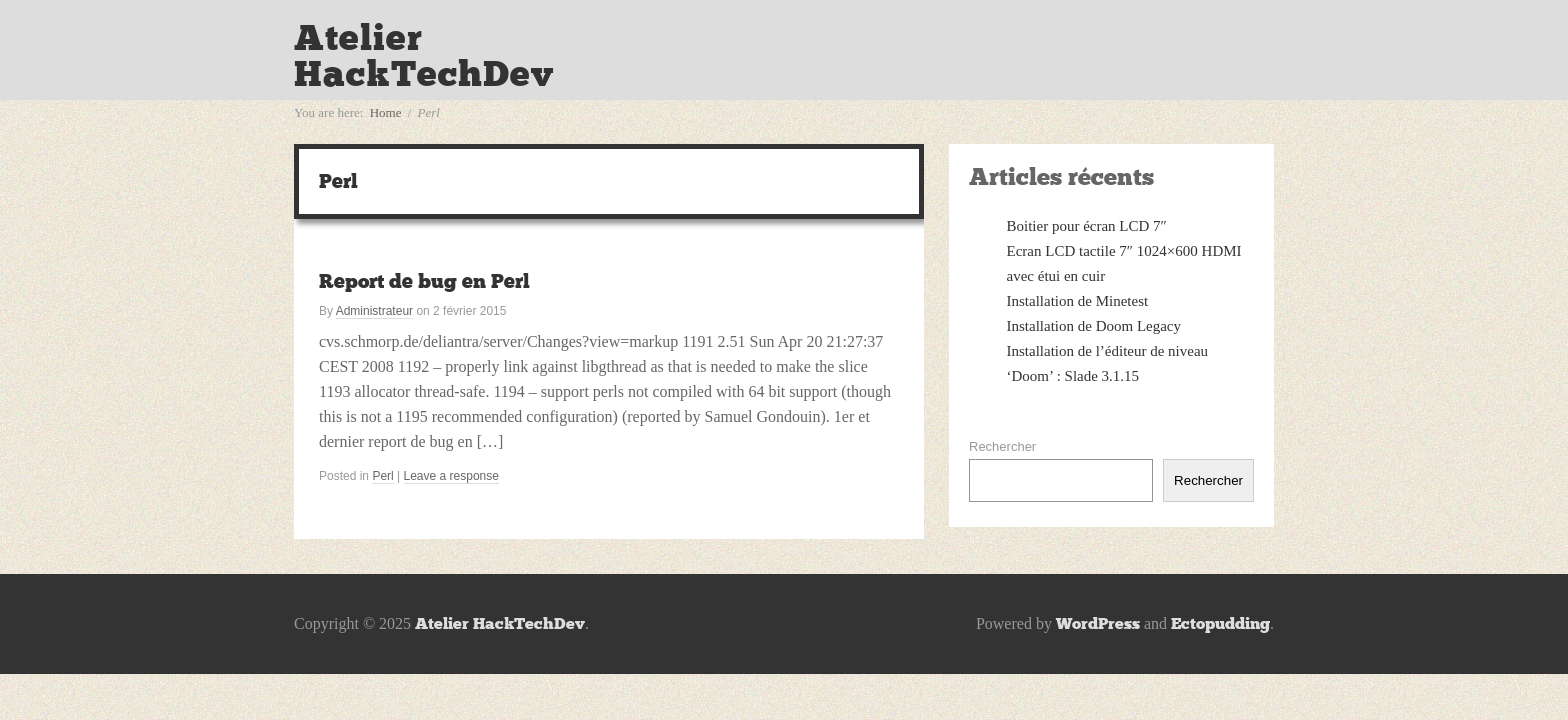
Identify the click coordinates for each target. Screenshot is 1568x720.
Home (386, 112)
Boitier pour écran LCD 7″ (1087, 226)
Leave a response (451, 476)
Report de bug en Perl (424, 281)
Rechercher (1002, 446)
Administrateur (374, 311)
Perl (382, 476)
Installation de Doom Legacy (1094, 326)
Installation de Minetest (1078, 301)
